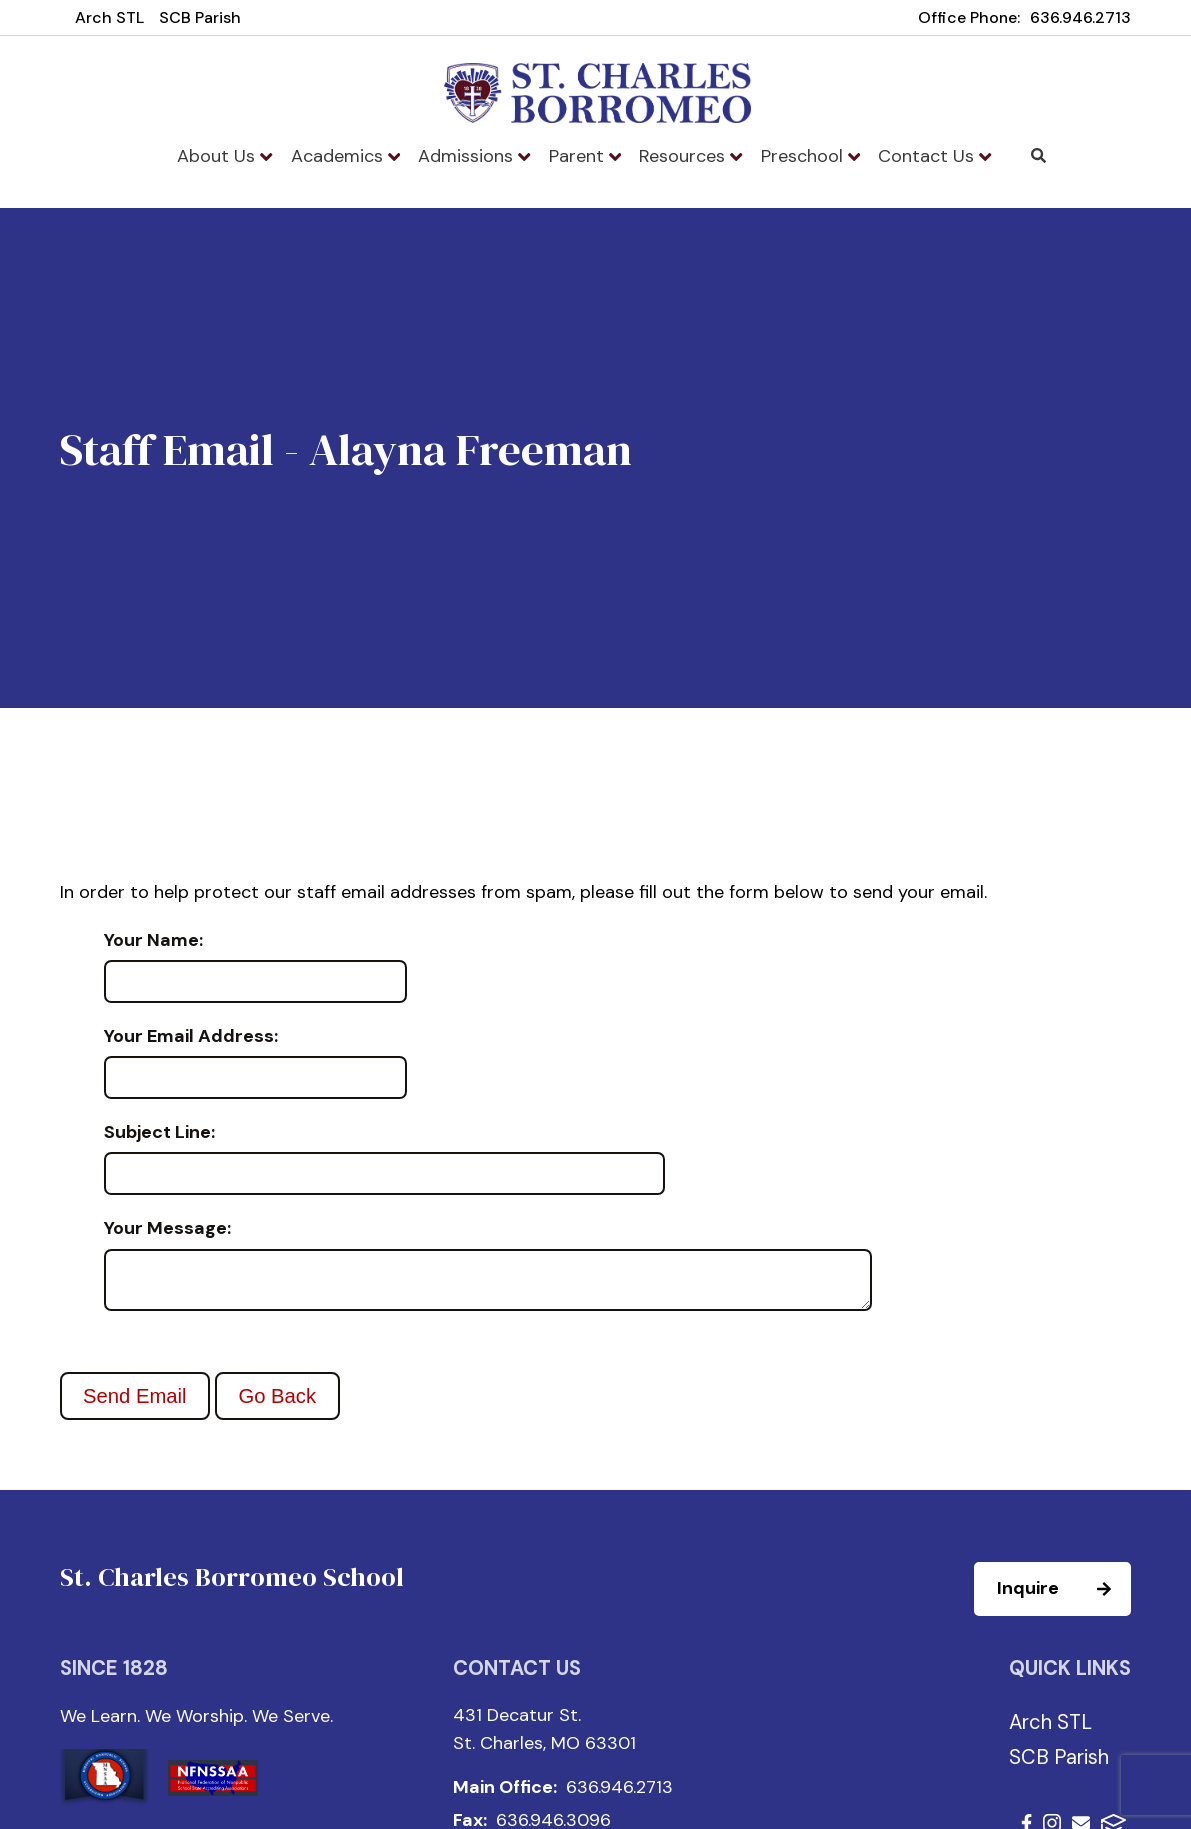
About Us (224, 156)
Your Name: (153, 941)
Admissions (474, 156)
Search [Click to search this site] (1038, 155)
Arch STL (109, 17)
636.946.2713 (1080, 17)
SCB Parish (200, 17)
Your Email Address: (191, 1037)
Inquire (1063, 1597)
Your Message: (167, 1229)
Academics (345, 156)
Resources (690, 156)
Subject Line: (159, 1133)
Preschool (810, 156)
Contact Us (934, 156)
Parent (585, 156)
